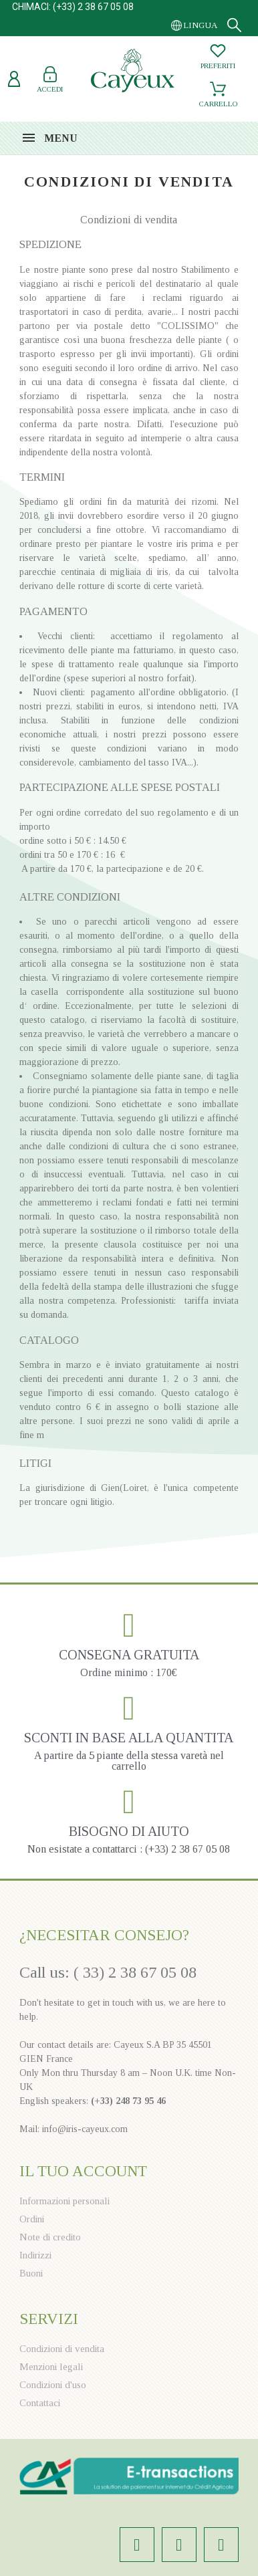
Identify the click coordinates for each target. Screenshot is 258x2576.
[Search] (234, 25)
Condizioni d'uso (52, 2384)
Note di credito (50, 2237)
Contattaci (39, 2402)
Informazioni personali (64, 2201)
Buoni (31, 2273)
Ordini (31, 2219)
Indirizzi (35, 2255)
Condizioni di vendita (61, 2348)
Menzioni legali (51, 2366)
